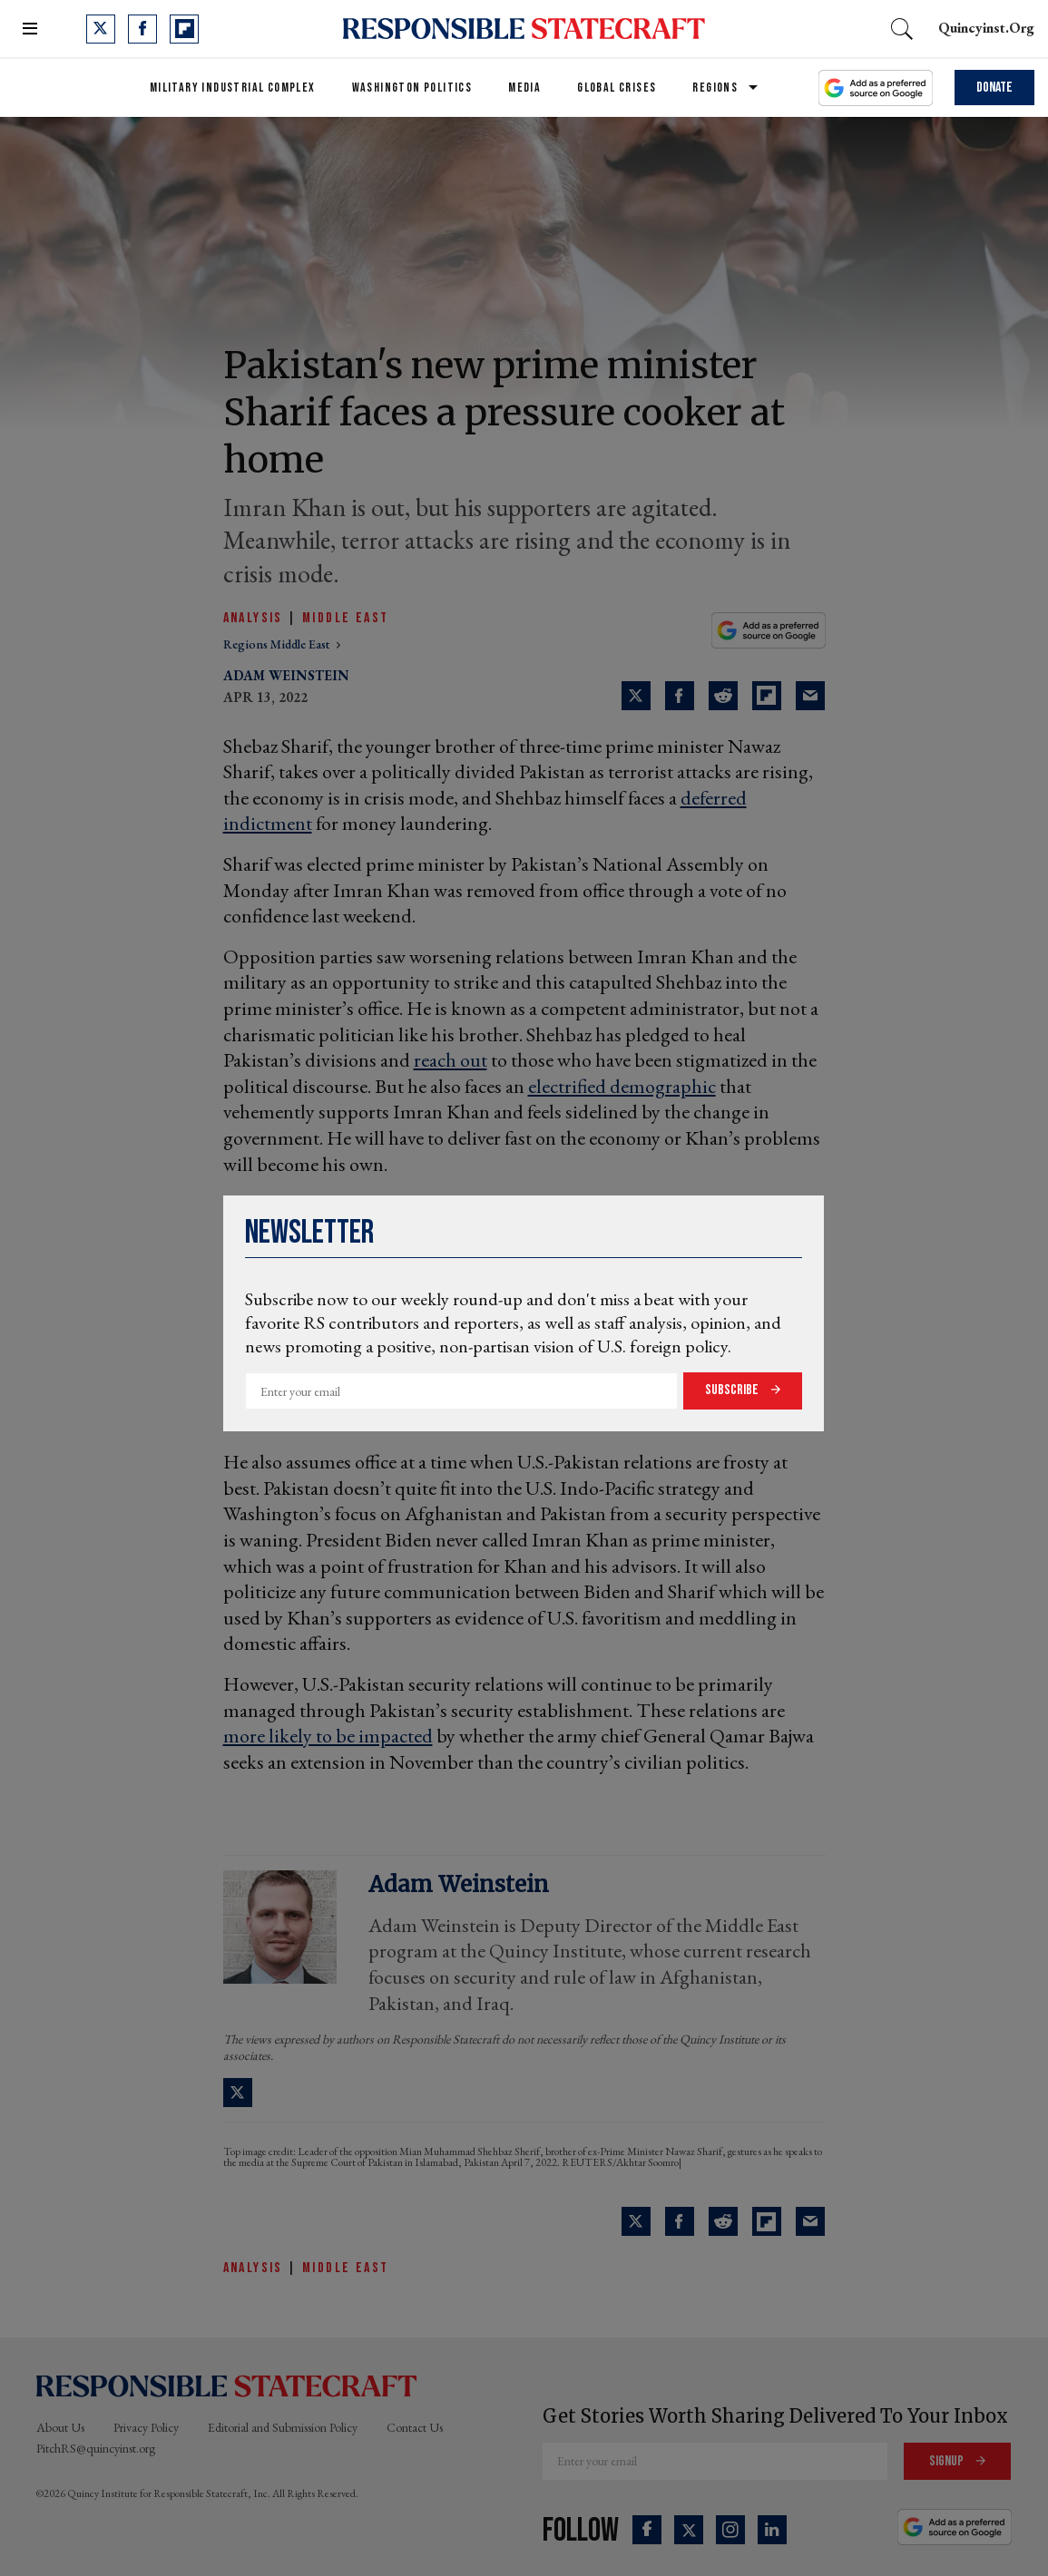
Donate (994, 87)
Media (524, 87)
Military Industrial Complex (233, 87)
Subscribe (733, 1390)
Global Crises (616, 87)
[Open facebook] (142, 29)
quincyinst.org (986, 27)
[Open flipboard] (184, 29)
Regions (715, 87)
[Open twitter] (100, 29)
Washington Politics (412, 87)
